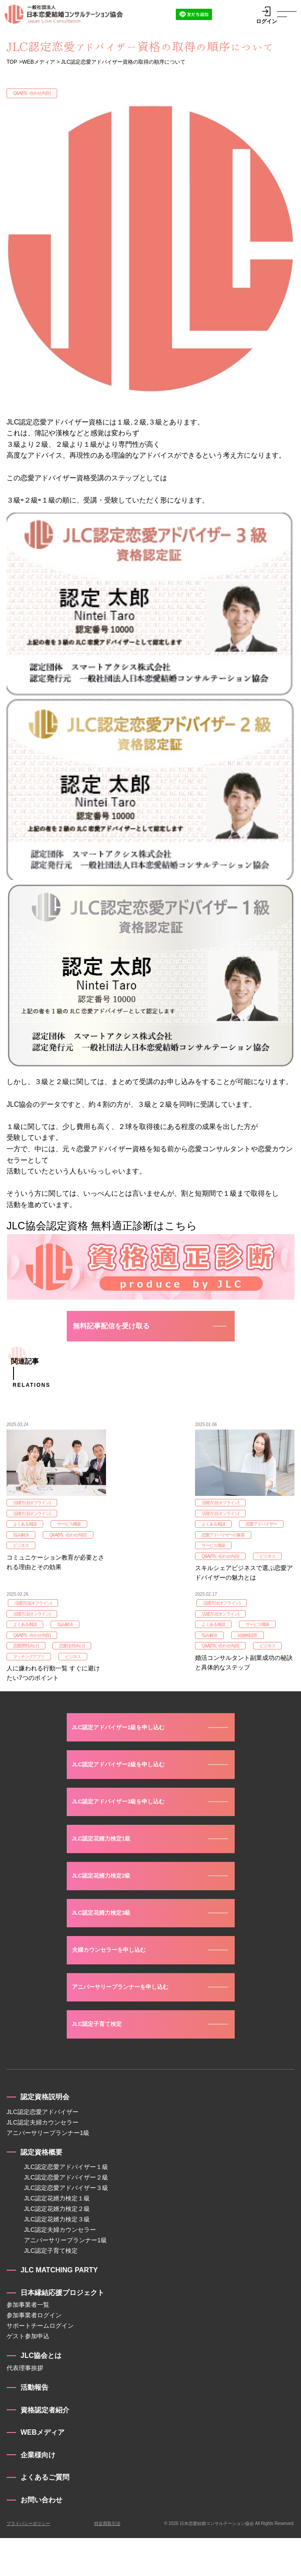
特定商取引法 (107, 2561)
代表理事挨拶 (25, 2405)
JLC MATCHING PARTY (59, 2308)
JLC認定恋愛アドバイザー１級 (66, 2204)
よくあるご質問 (45, 2515)
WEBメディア (38, 62)
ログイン (266, 15)
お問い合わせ (41, 2538)
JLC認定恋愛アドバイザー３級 (66, 2225)
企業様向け (38, 2492)
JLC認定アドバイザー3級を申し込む (129, 1823)
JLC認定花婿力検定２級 (57, 2246)
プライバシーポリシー (28, 2561)
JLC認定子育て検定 (103, 2061)
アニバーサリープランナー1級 (48, 2170)
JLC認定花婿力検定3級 (108, 1942)
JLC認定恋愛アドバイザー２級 (66, 2215)
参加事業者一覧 (28, 2342)
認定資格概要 (41, 2189)
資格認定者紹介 (45, 2447)
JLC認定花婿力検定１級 (57, 2236)
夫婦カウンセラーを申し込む (117, 1981)
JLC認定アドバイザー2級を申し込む (129, 1784)
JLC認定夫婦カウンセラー (43, 2159)
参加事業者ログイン (34, 2353)
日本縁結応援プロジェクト (62, 2330)
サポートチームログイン (40, 2363)
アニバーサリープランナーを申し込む (131, 2021)
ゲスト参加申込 (28, 2374)
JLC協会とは (41, 2393)
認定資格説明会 (45, 2134)
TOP (12, 62)
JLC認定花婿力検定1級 (108, 1863)
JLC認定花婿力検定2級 (108, 1902)
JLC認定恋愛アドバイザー (43, 2149)
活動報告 (34, 2425)
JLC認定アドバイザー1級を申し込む (129, 1744)
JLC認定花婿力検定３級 (57, 2257)
